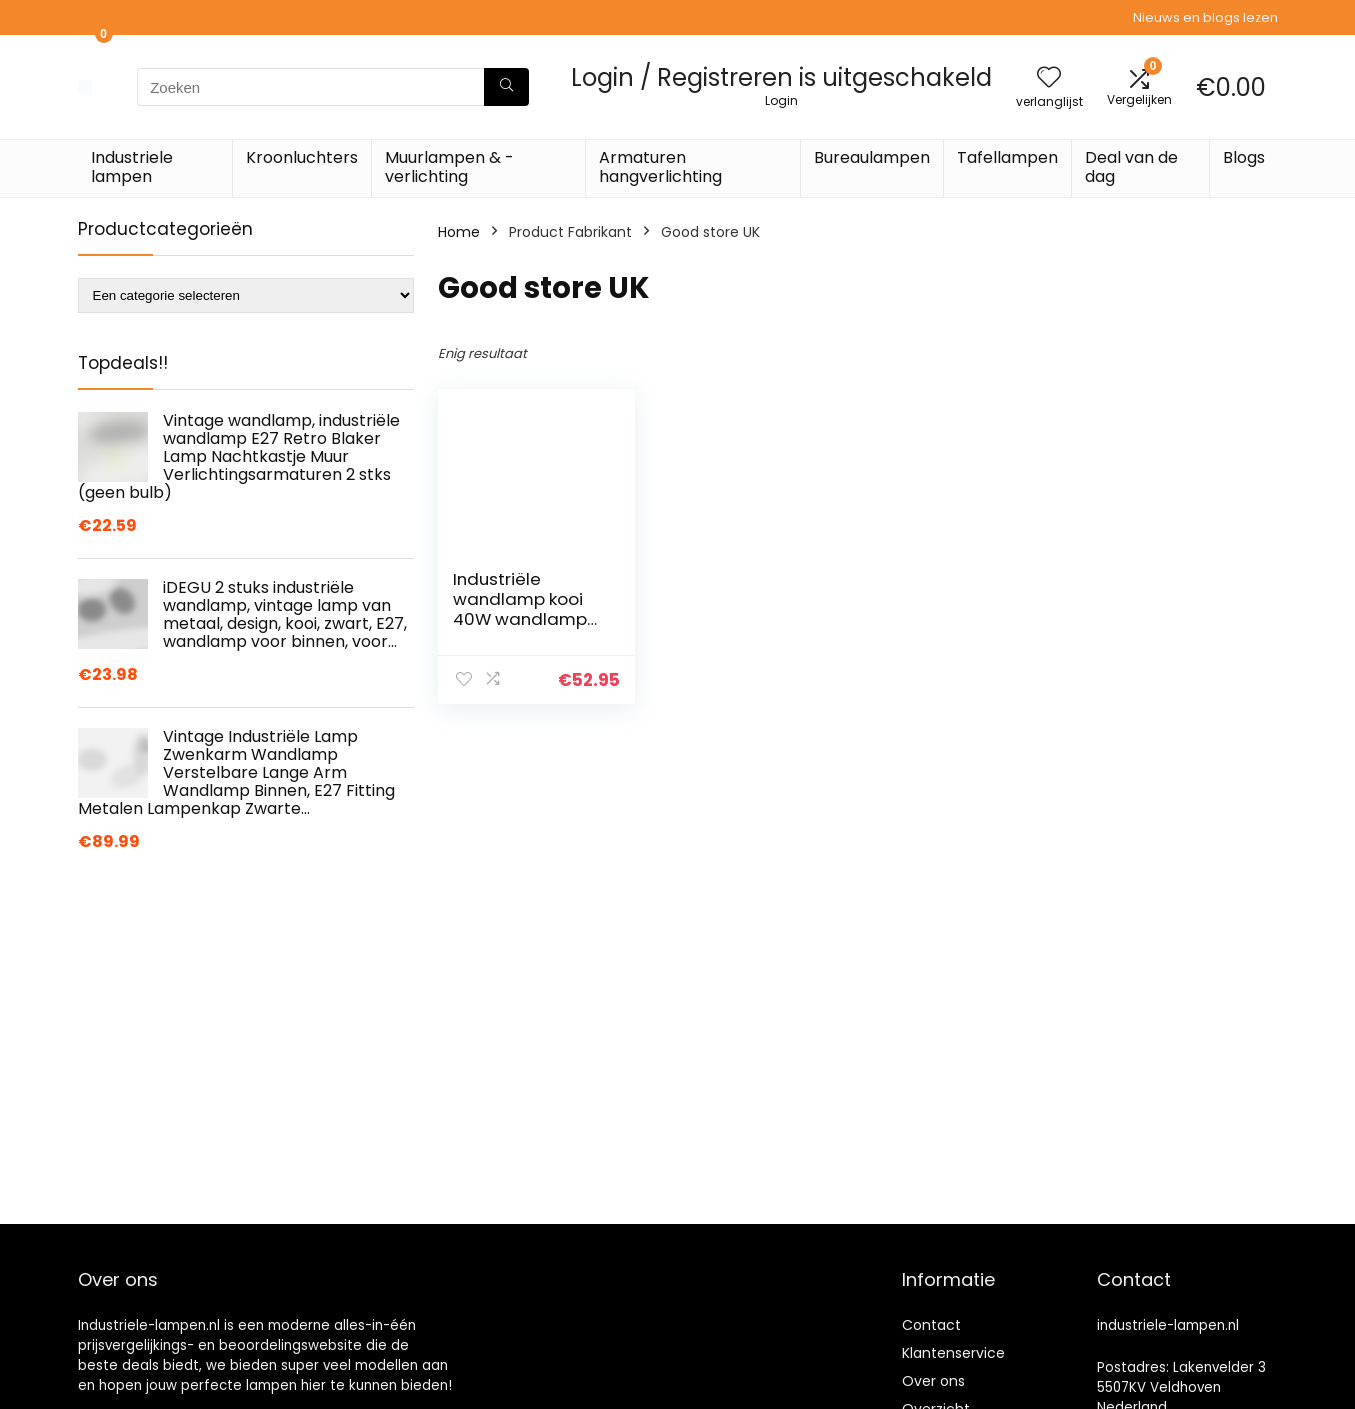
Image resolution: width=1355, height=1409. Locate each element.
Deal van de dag (1131, 167)
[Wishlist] (1049, 78)
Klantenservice (953, 1353)
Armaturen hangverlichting (660, 167)
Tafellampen (1007, 157)
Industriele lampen (132, 167)
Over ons (933, 1381)
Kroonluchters (302, 157)
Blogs (1244, 157)
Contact (931, 1325)
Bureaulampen (872, 157)
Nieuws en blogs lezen (1205, 17)
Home (459, 232)
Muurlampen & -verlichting (449, 167)
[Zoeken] (506, 87)
